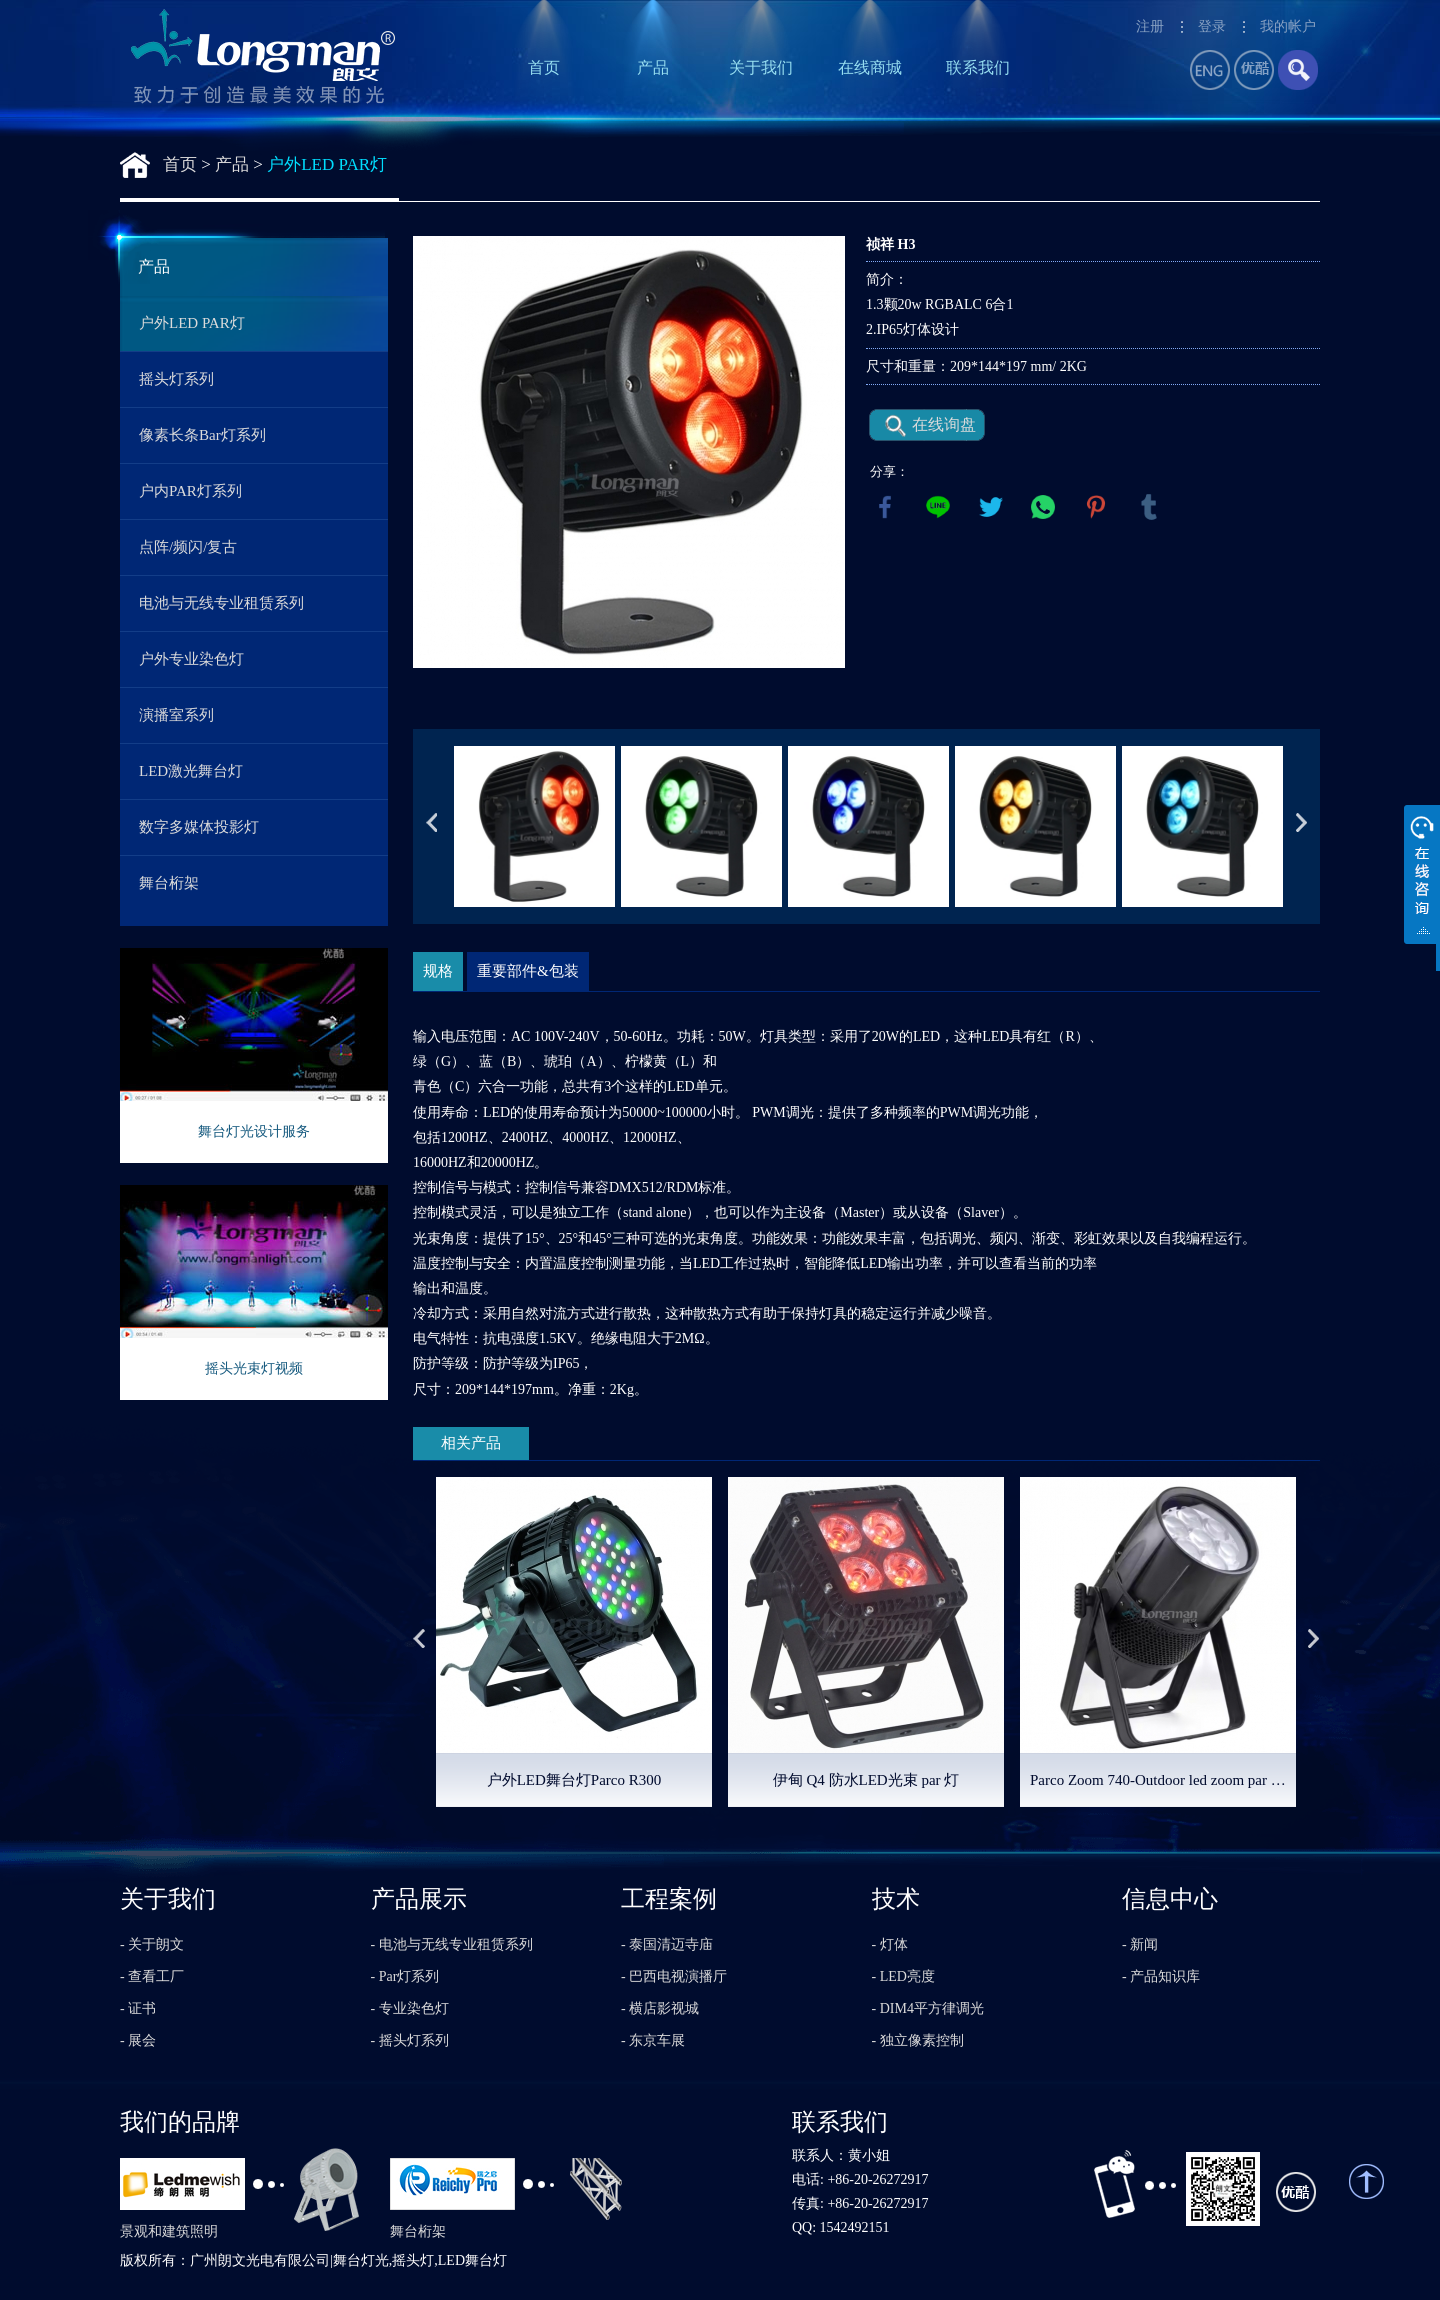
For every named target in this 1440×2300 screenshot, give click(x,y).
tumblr (1149, 507)
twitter (991, 507)
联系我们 (978, 67)
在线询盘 (944, 424)
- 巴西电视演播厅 (674, 1976)
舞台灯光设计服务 (254, 1131)
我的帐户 (1288, 26)
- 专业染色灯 (410, 2008)
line (938, 507)
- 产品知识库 (1161, 1976)
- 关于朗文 (152, 1944)
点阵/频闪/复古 (188, 547)
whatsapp (1043, 507)
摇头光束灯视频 (254, 1368)
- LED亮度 (903, 1976)
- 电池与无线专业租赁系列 (452, 1944)
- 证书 (138, 2008)
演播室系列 (176, 715)
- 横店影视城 (660, 2008)
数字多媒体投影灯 (199, 827)
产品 (653, 67)
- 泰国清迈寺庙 (667, 1944)
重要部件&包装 (528, 971)
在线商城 (870, 67)
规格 (438, 971)
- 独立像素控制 (918, 2040)
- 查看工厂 (152, 1976)
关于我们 (761, 67)
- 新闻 (1140, 1944)
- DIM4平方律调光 (928, 2008)
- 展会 (138, 2040)
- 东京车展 (653, 2040)
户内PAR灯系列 (190, 491)
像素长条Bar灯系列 (202, 435)
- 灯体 (890, 1944)
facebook (885, 507)
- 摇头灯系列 (410, 2040)
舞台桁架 (169, 883)
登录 (1212, 26)
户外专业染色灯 (191, 659)
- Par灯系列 (405, 1976)
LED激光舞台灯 (191, 771)
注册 (1150, 26)
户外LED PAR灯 (327, 164)
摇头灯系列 (176, 379)
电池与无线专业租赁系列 (221, 603)
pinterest (1096, 507)
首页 (544, 67)
